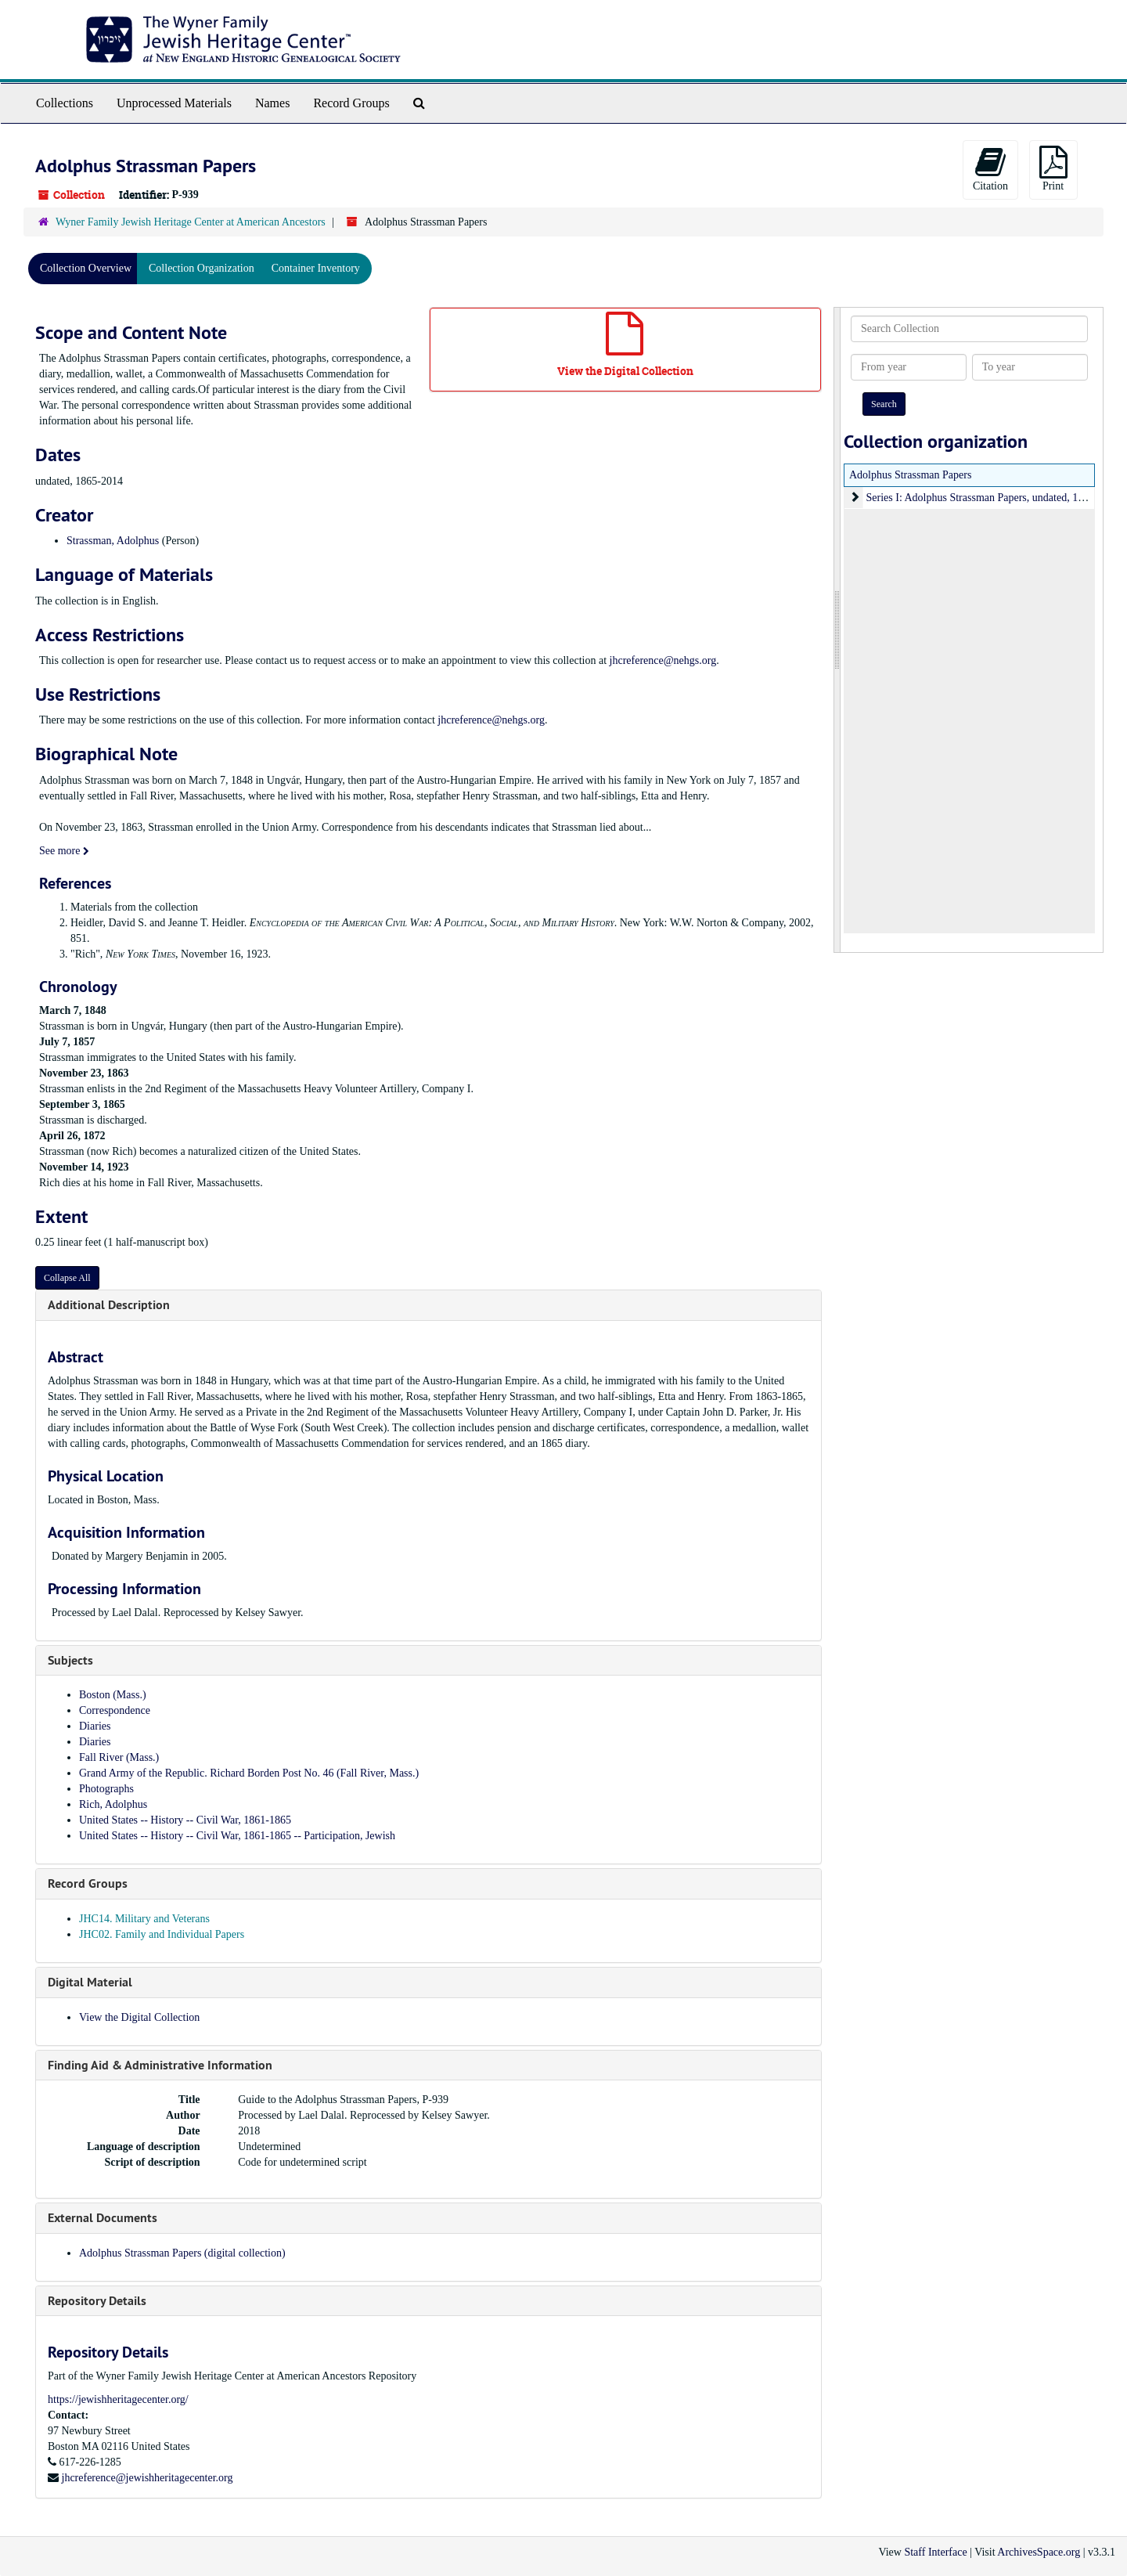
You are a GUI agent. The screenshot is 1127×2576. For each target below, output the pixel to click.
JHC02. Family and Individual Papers (161, 1934)
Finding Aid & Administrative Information (160, 2065)
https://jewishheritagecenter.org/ (118, 2399)
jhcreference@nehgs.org (663, 660)
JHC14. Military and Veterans (144, 1919)
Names (272, 103)
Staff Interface (935, 2552)
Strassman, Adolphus (113, 541)
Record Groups (351, 103)
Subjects (70, 1660)
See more (64, 851)
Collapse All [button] (67, 1277)
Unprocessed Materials (174, 103)
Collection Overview (85, 268)
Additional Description (109, 1305)
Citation (990, 169)
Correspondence (114, 1710)
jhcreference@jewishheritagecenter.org (147, 2478)
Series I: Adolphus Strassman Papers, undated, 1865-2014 (993, 497)
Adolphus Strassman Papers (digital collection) (182, 2253)
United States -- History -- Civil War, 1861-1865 (185, 1820)
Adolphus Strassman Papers (910, 475)
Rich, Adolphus (113, 1804)
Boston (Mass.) (112, 1695)
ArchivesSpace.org (1038, 2552)
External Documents (102, 2218)
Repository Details (97, 2301)
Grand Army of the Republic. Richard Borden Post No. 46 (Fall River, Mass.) (249, 1773)
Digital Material (90, 1982)
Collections (64, 103)
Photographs (106, 1789)
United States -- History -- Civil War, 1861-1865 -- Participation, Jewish (237, 1836)
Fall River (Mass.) (119, 1757)
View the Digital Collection (139, 2017)
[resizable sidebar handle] (837, 630)
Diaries (94, 1726)
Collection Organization (201, 268)
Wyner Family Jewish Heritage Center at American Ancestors (191, 222)
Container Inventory (316, 268)
